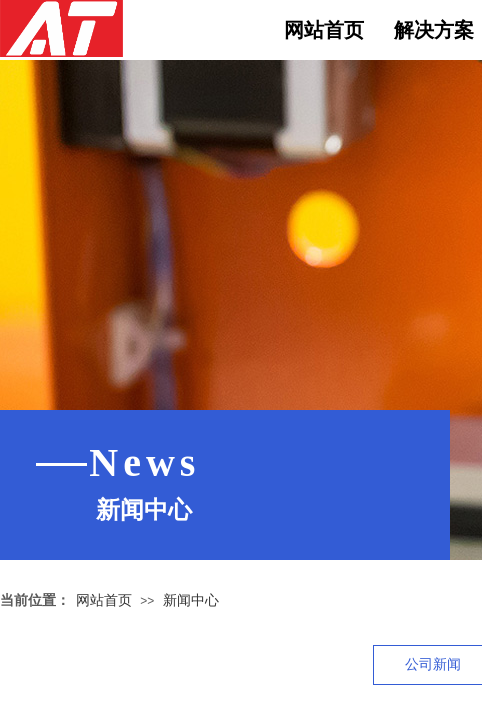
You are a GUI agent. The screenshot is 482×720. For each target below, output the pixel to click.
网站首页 (324, 30)
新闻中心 (191, 600)
